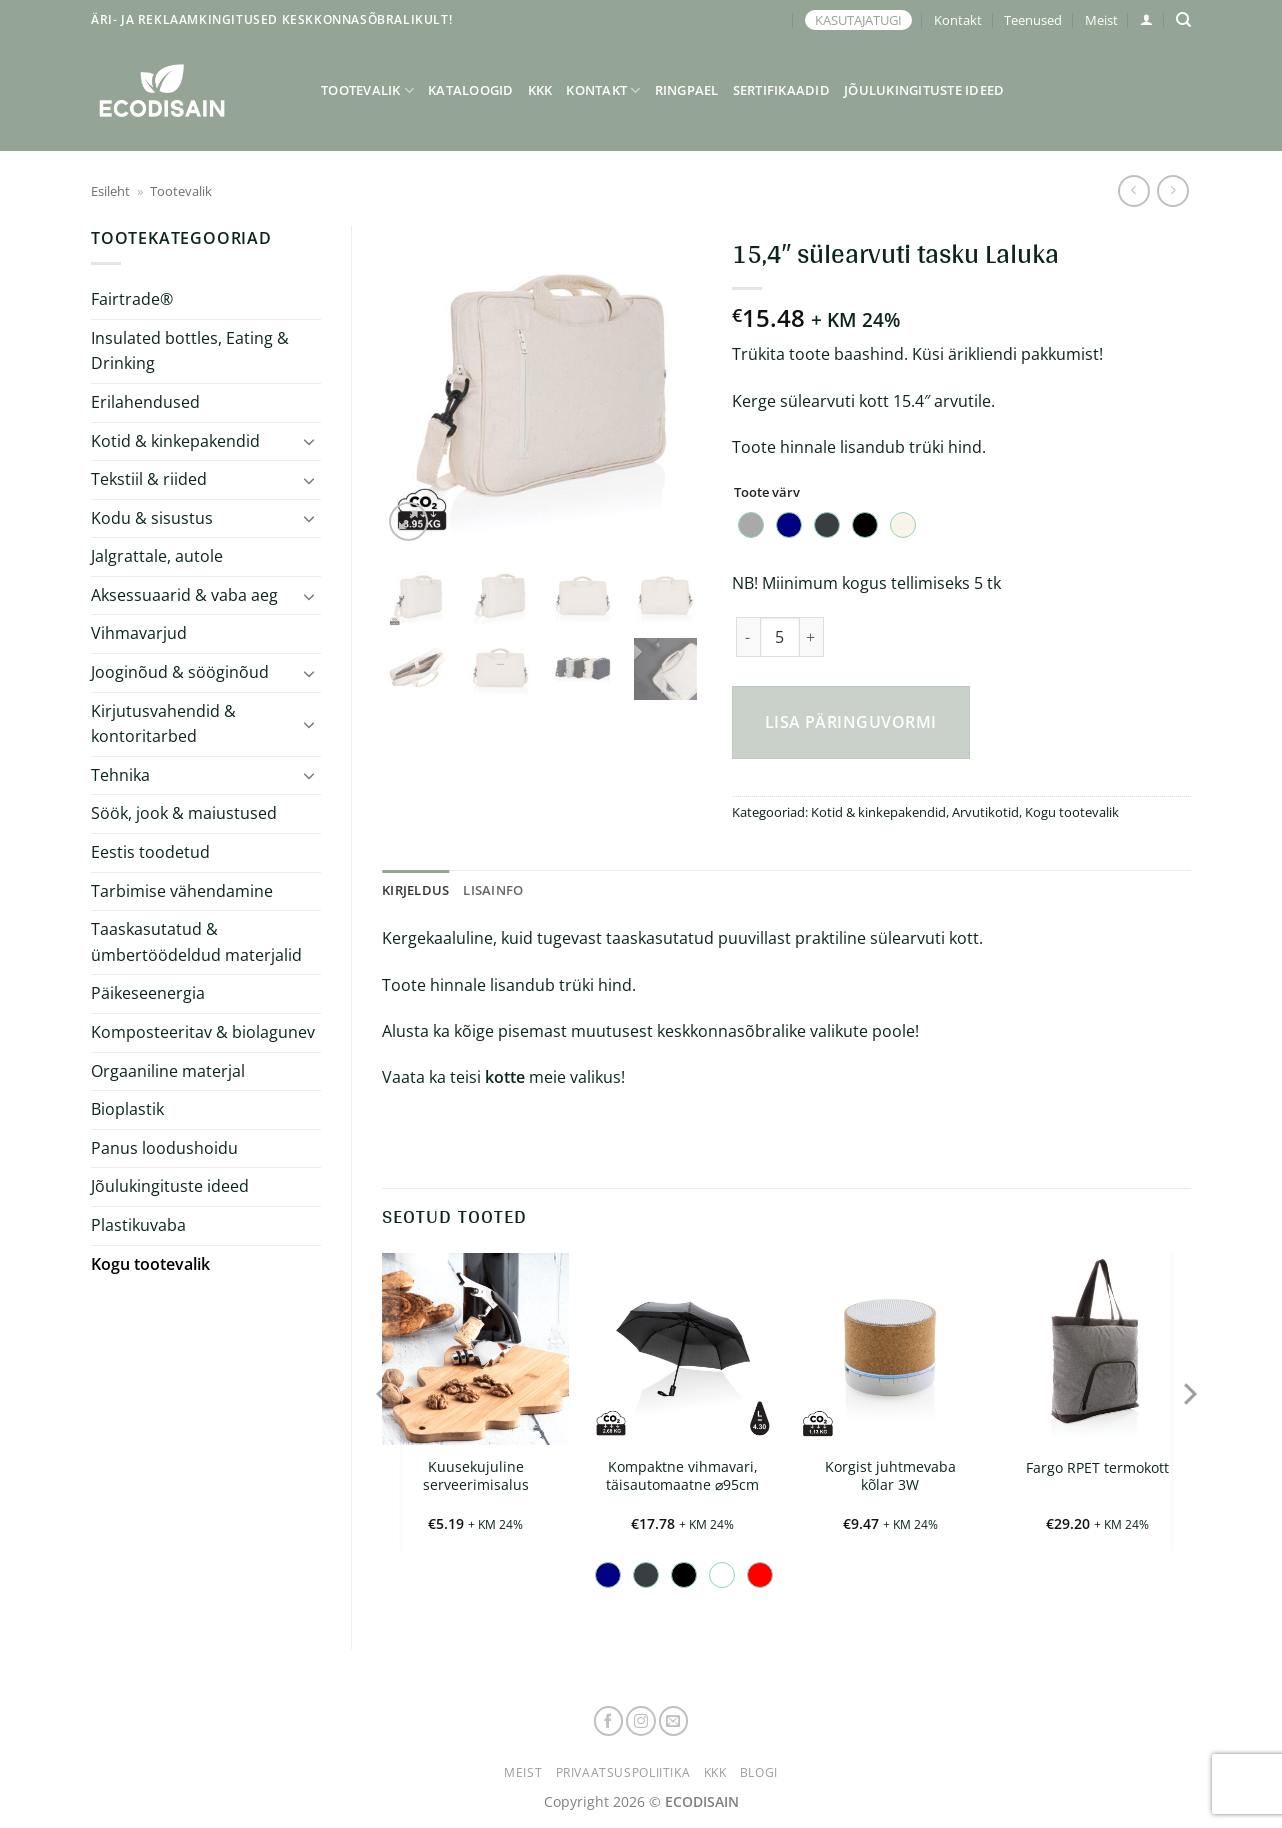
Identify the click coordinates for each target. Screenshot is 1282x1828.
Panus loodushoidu (164, 1148)
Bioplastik (127, 1109)
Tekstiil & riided (149, 479)
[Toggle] (309, 441)
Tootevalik (367, 90)
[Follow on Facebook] (609, 1721)
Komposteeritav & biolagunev (203, 1032)
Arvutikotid (985, 812)
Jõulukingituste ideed (924, 90)
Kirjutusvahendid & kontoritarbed (163, 724)
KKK (540, 90)
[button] (1146, 19)
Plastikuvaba (138, 1225)
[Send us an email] (674, 1721)
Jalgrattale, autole (157, 556)
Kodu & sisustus (152, 518)
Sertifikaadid (781, 90)
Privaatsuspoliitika (623, 1772)
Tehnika (120, 775)
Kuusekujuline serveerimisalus (476, 1476)
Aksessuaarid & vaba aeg (184, 595)
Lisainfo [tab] (493, 890)
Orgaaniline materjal (168, 1071)
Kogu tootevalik (150, 1264)
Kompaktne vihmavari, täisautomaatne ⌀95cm (682, 1476)
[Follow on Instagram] (641, 1721)
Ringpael (687, 90)
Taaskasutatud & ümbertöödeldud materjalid (196, 942)
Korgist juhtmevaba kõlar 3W (890, 1476)
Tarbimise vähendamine (182, 891)
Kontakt (958, 20)
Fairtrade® (132, 299)
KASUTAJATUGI (858, 20)
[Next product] (1133, 190)
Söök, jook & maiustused (184, 813)
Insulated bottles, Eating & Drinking (190, 351)
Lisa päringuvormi (851, 722)
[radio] (751, 525)
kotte (505, 1077)
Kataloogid (471, 90)
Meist (1101, 20)
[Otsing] (1183, 20)
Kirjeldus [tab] (415, 890)
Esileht (110, 191)
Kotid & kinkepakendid (175, 441)
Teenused (1033, 20)
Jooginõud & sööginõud (180, 672)
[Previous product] (1172, 190)
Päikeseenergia (148, 993)
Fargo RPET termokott (1097, 1468)
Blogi (759, 1772)
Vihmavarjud (139, 633)
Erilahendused (145, 402)
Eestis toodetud (150, 852)
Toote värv (767, 493)
